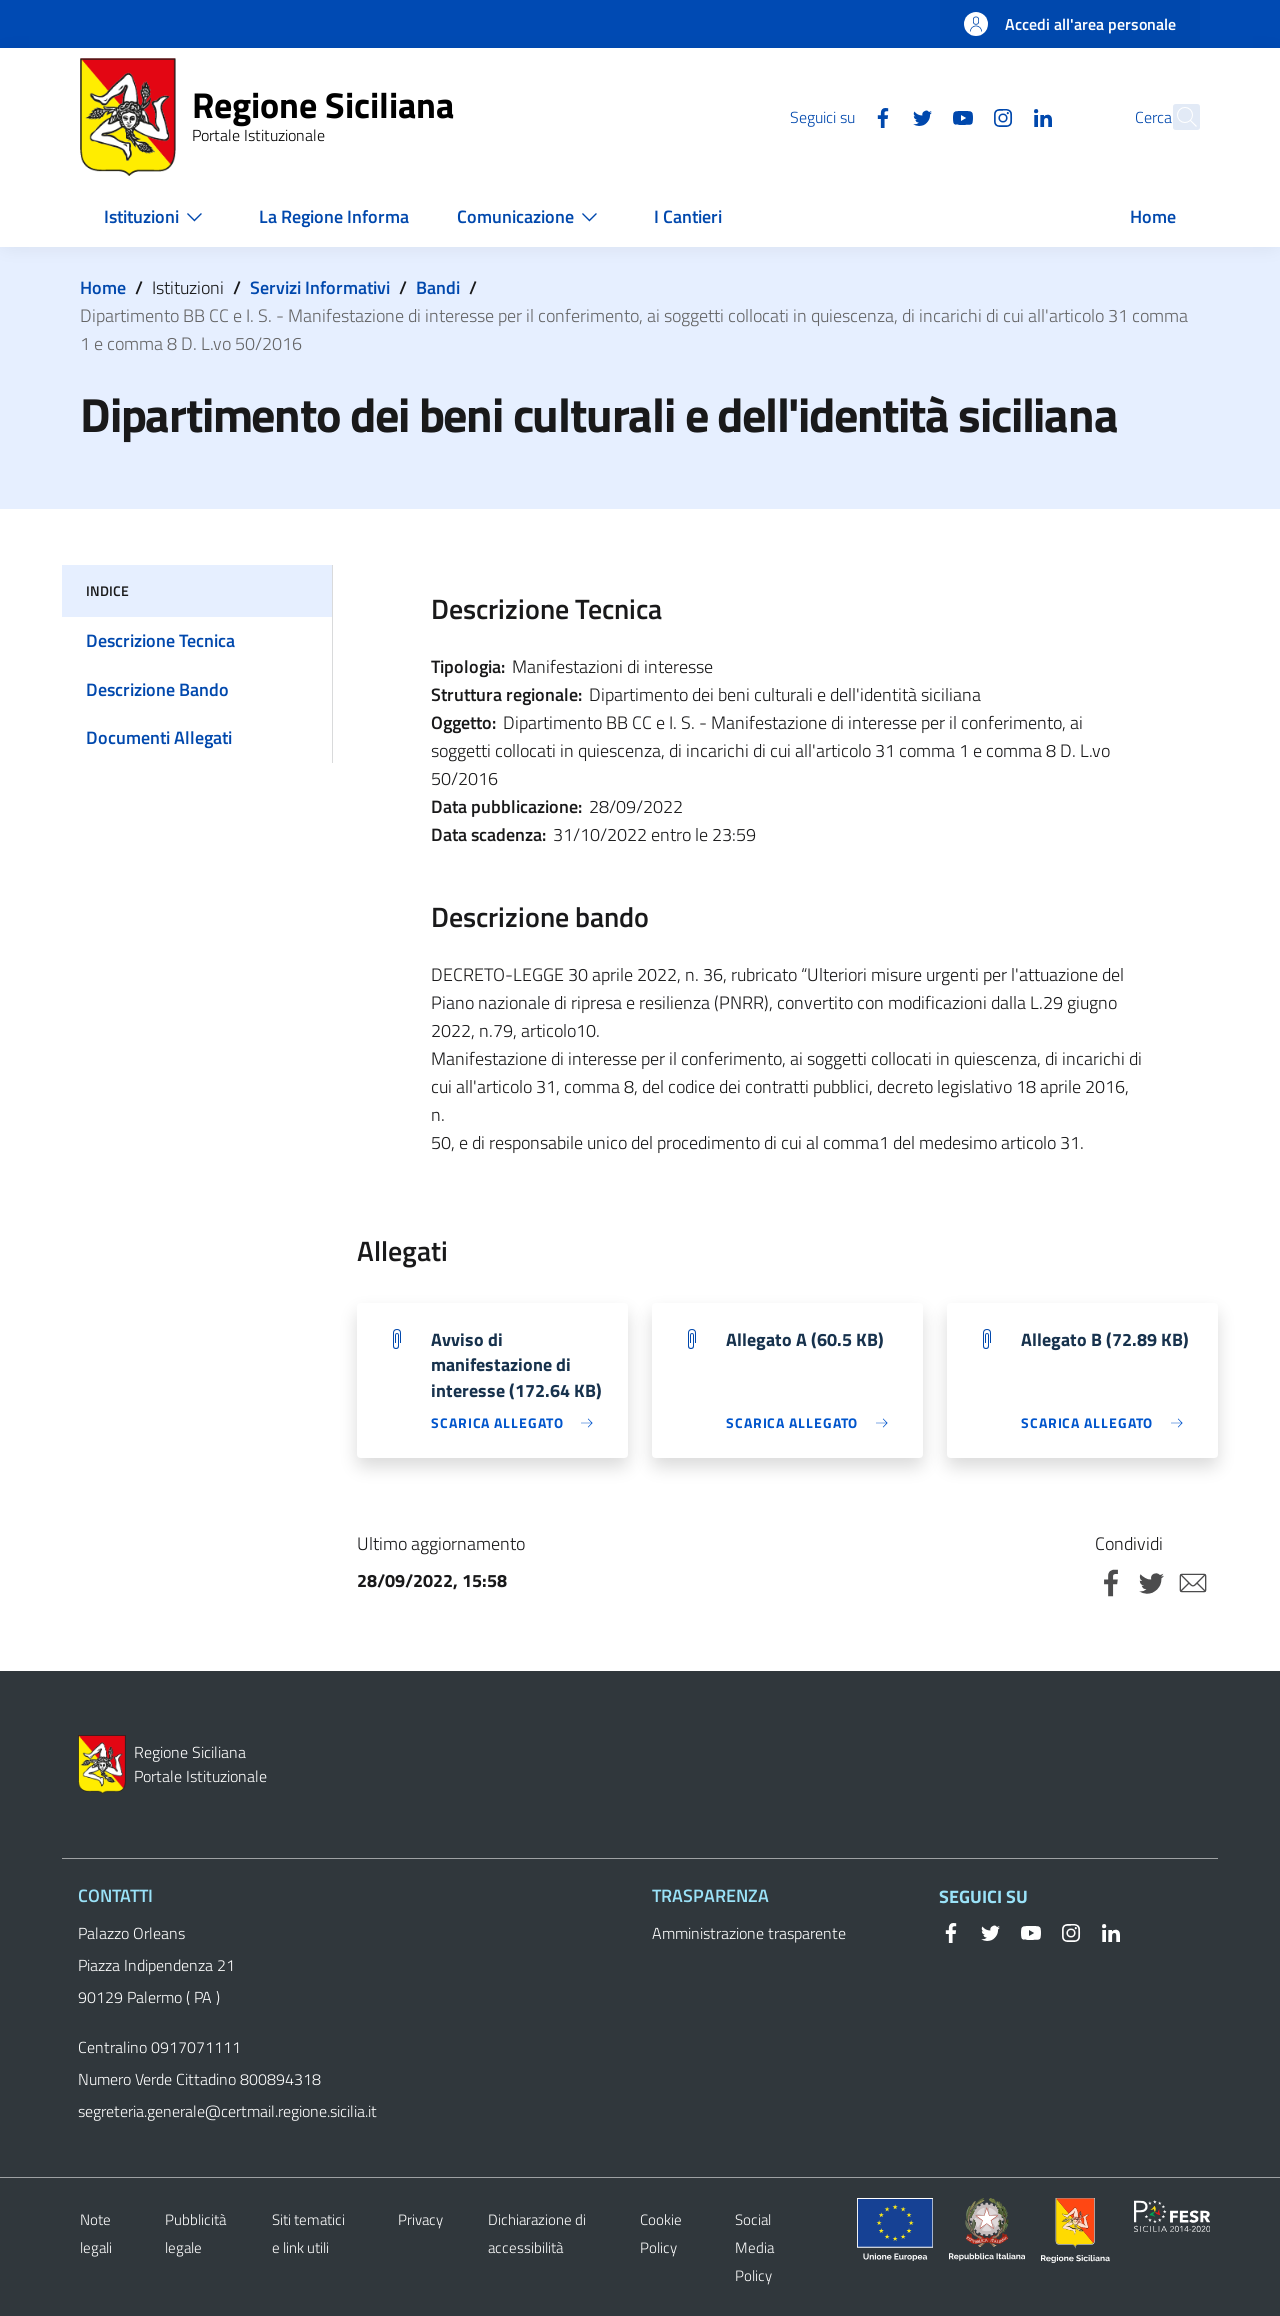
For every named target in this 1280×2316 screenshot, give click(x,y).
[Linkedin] (999, 116)
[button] (1176, 117)
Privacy (420, 2219)
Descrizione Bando (157, 689)
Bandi (438, 287)
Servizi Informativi (320, 287)
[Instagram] (959, 116)
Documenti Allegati (159, 737)
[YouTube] (919, 116)
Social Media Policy (754, 2247)
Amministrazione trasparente (749, 1933)
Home (103, 287)
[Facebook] (839, 116)
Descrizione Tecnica (160, 640)
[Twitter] (879, 116)
